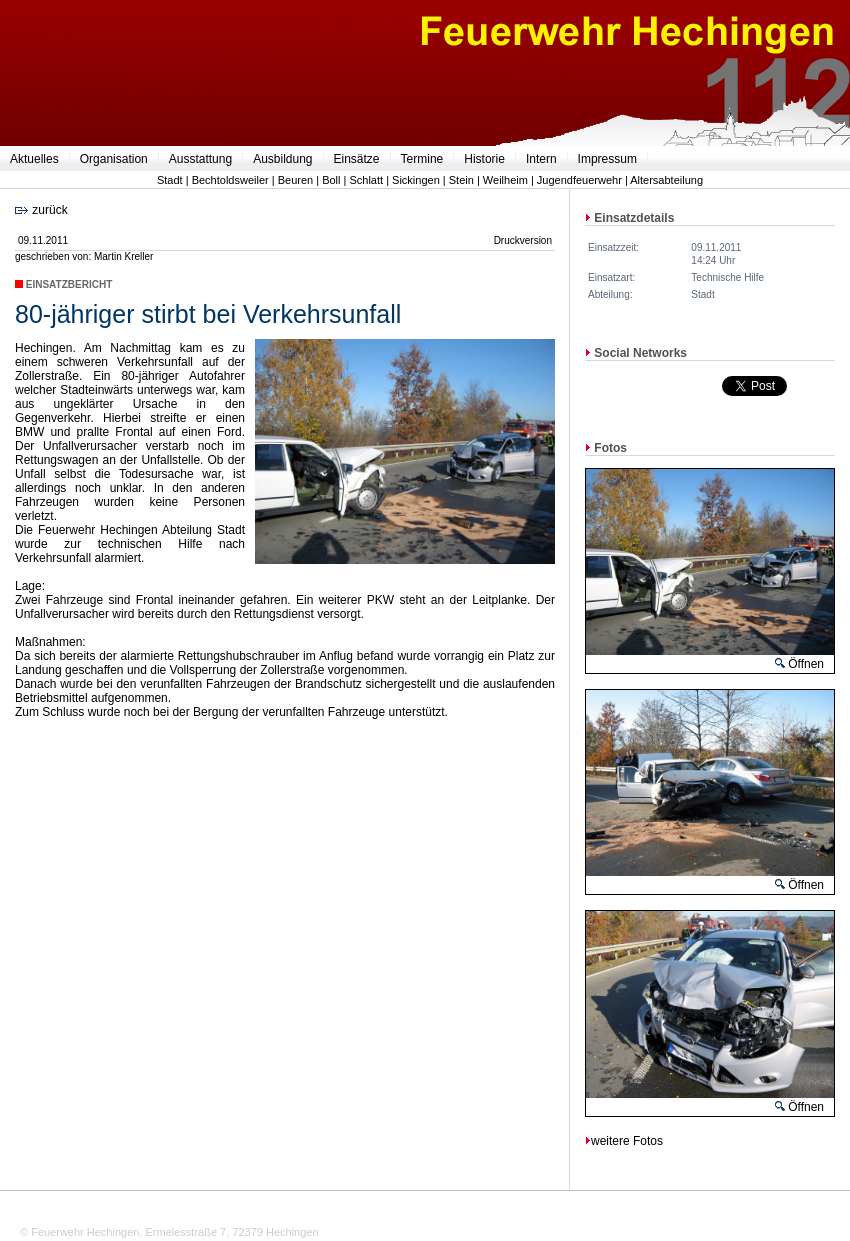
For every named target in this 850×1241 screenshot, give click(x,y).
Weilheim (505, 180)
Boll (331, 180)
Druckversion (523, 240)
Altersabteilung (666, 180)
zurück (41, 210)
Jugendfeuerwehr (579, 180)
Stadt (170, 180)
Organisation (114, 159)
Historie (484, 159)
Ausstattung (200, 159)
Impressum (607, 159)
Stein (461, 180)
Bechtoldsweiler (230, 180)
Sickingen (416, 180)
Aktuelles (34, 159)
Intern (541, 159)
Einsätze (357, 159)
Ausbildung (282, 159)
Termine (422, 159)
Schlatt (366, 180)
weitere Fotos (624, 1141)
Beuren (295, 180)
